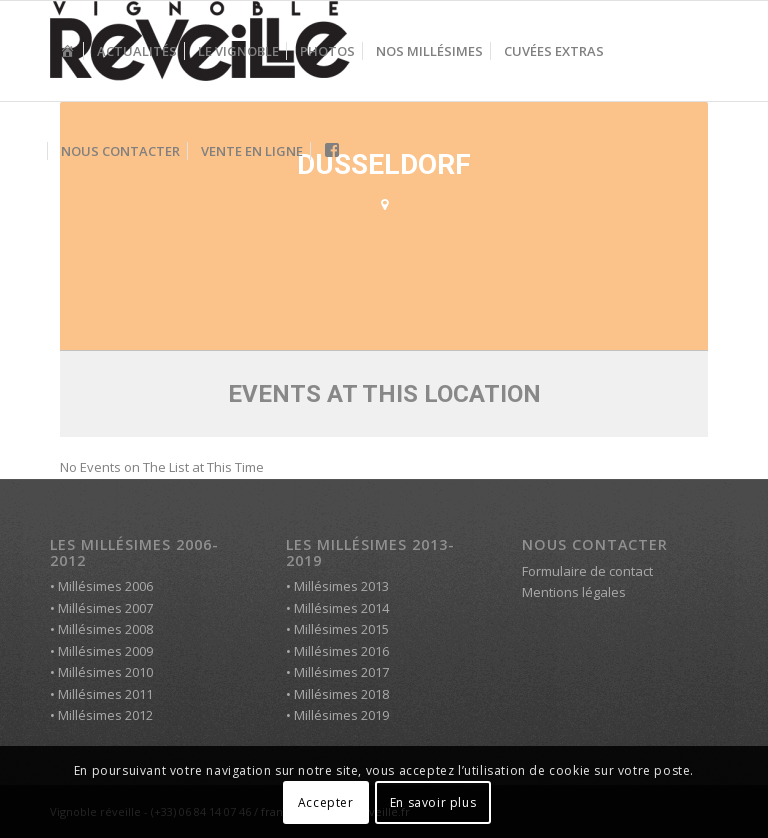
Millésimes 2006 (105, 586)
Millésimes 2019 (341, 715)
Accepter (326, 802)
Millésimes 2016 (341, 651)
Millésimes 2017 (341, 672)
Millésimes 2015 (341, 629)
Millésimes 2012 (105, 715)
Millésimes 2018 (341, 694)
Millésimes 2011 (105, 694)
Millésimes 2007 (105, 608)
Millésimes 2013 (341, 586)
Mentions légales (574, 592)
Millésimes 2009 (105, 651)
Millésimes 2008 (105, 629)
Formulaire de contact (587, 571)
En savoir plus (433, 802)
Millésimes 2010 (105, 672)
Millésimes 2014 (341, 608)
